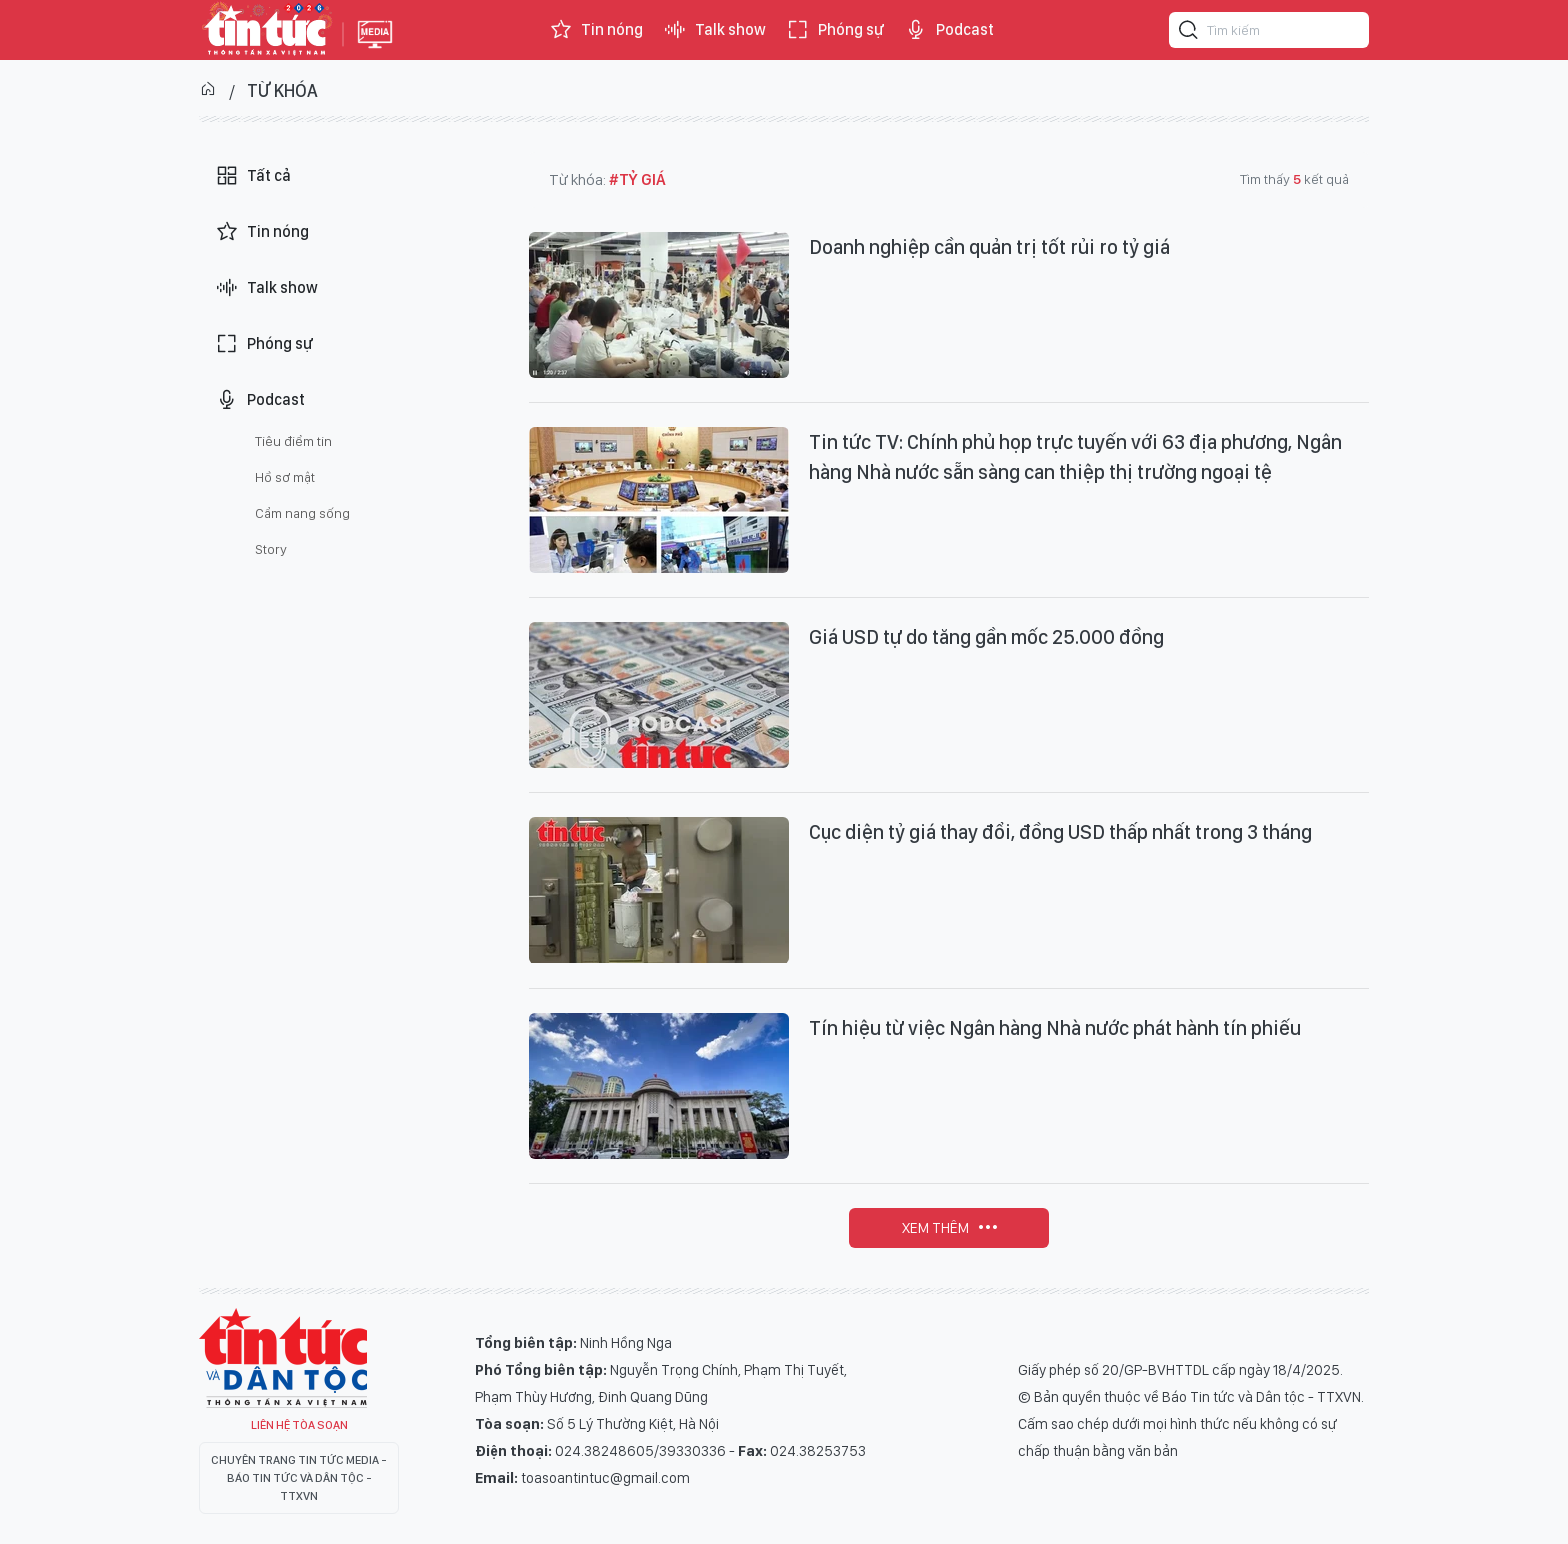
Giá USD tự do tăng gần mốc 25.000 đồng (986, 637)
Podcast (949, 30)
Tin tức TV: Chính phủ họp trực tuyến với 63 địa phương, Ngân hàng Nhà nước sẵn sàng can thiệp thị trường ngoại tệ (1075, 457)
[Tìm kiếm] (1189, 33)
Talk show (714, 30)
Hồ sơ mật (285, 477)
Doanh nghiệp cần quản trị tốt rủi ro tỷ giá (989, 247)
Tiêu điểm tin (293, 441)
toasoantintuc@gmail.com (605, 1478)
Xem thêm (935, 1228)
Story (271, 549)
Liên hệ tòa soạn (299, 1425)
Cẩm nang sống (302, 513)
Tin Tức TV (283, 1358)
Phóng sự (835, 30)
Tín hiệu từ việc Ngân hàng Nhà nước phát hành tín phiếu (1055, 1028)
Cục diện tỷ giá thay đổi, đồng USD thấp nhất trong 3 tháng (1060, 832)
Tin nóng (596, 30)
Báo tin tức (266, 30)
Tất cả (253, 176)
